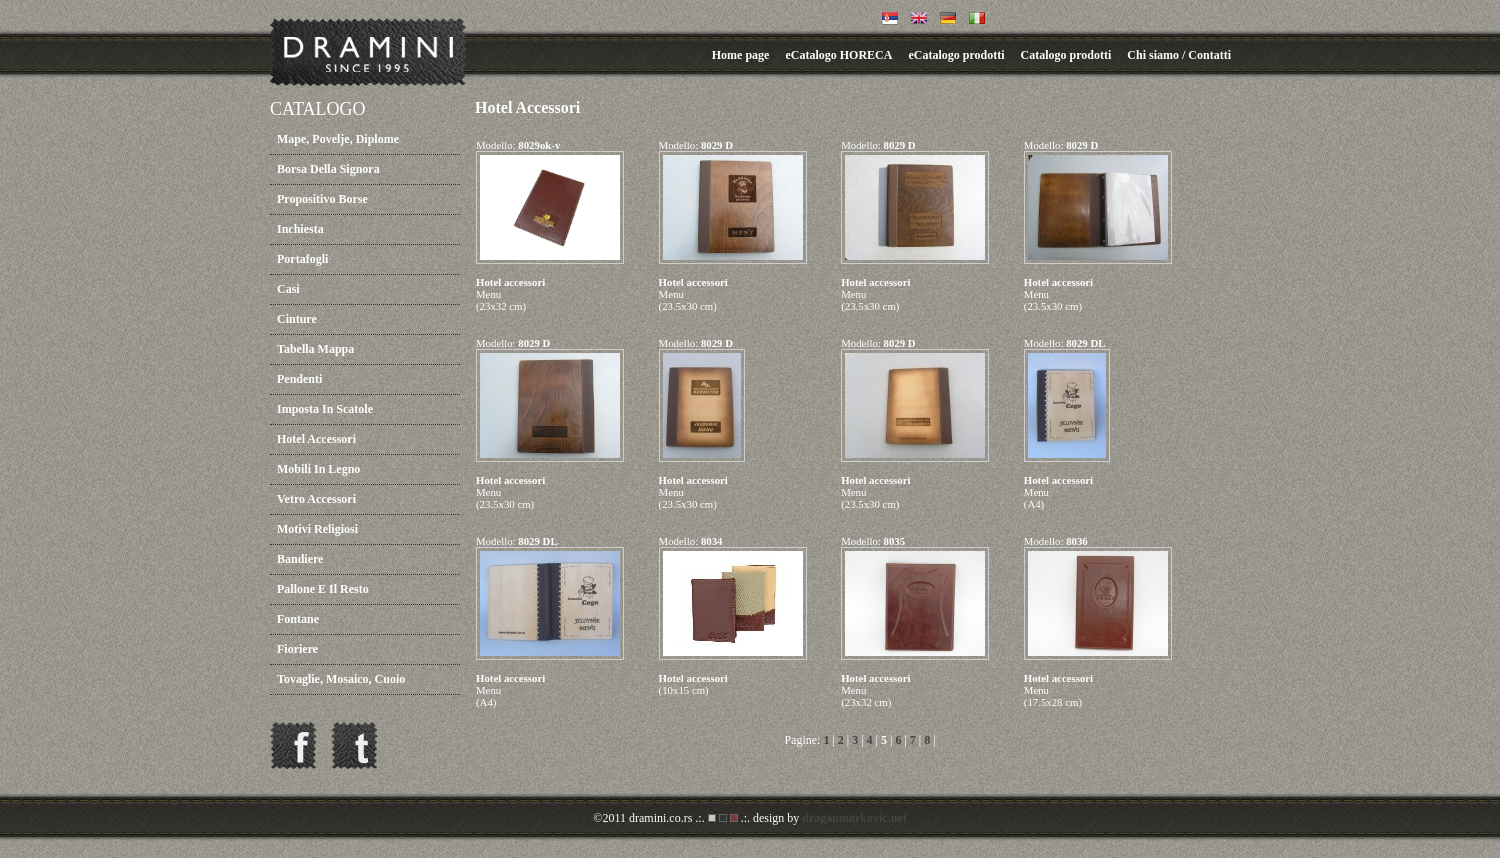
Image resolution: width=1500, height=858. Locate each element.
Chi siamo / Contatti (1179, 55)
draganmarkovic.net (854, 818)
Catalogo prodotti (1066, 55)
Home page (741, 55)
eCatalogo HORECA (838, 55)
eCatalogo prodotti (956, 55)
